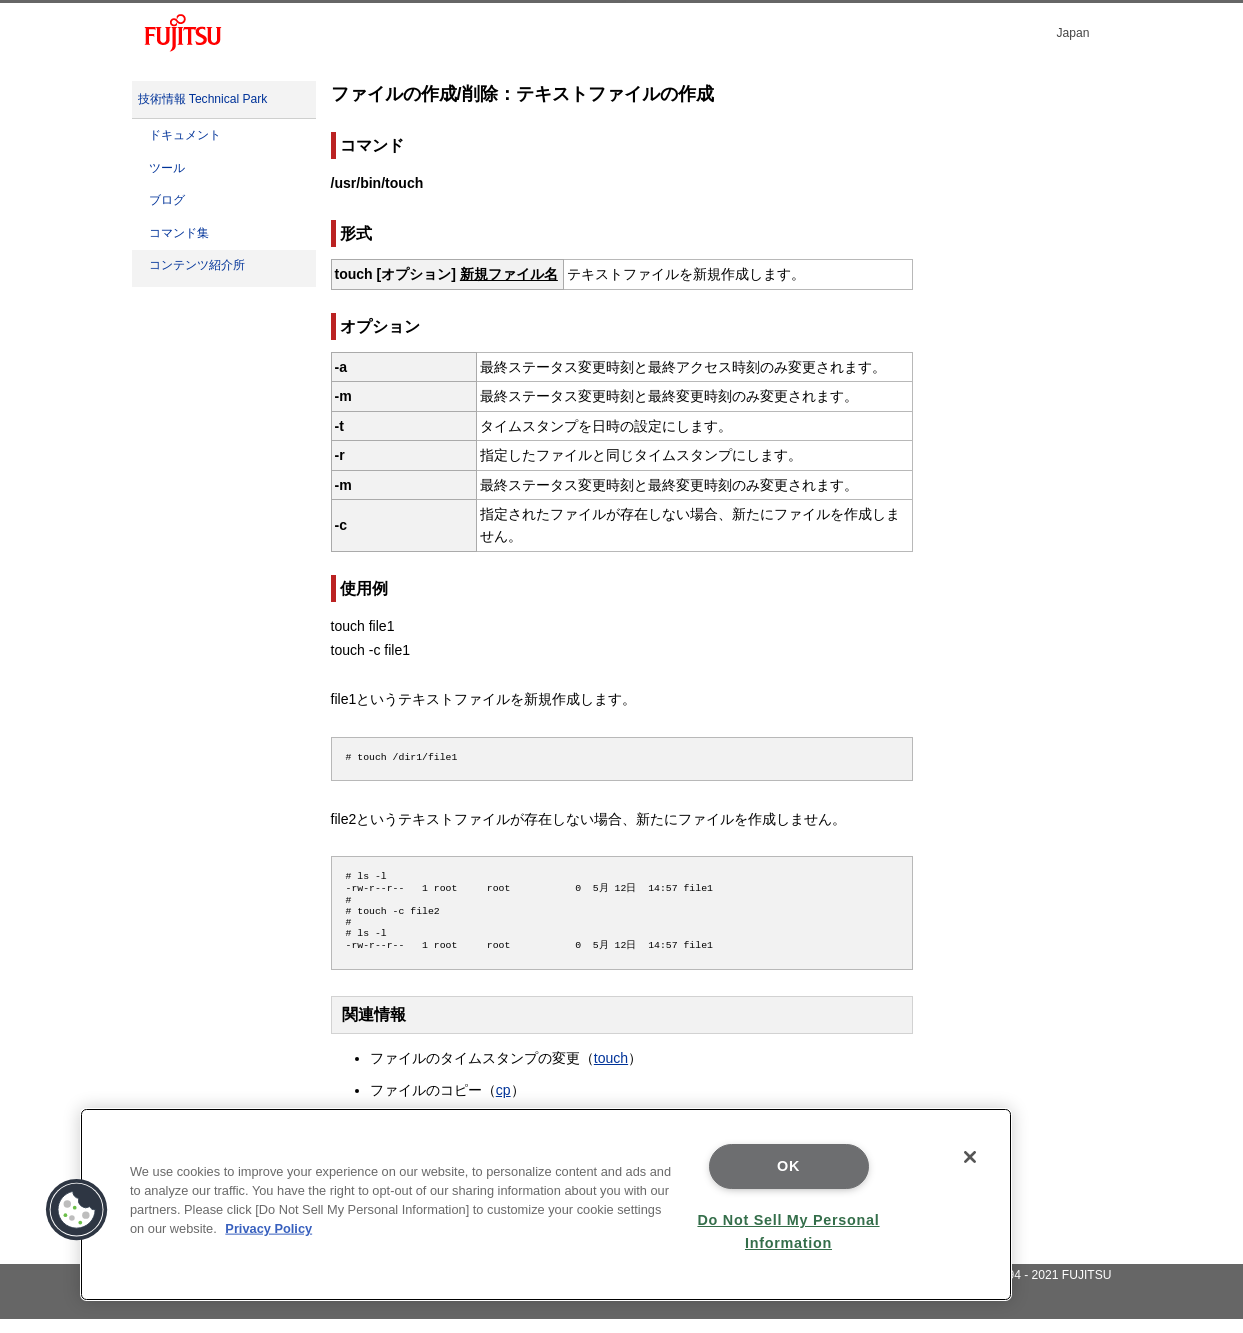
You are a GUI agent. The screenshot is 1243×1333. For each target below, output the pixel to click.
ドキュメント (185, 135)
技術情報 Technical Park (203, 99)
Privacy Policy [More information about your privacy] (268, 1228)
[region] (546, 1204)
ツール (167, 168)
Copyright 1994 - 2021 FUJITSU (1025, 1289)
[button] (77, 1210)
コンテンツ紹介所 (197, 265)
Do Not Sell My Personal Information (788, 1231)
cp (503, 1104)
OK (788, 1166)
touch (611, 1072)
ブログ (167, 200)
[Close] (970, 1157)
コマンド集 (179, 233)
